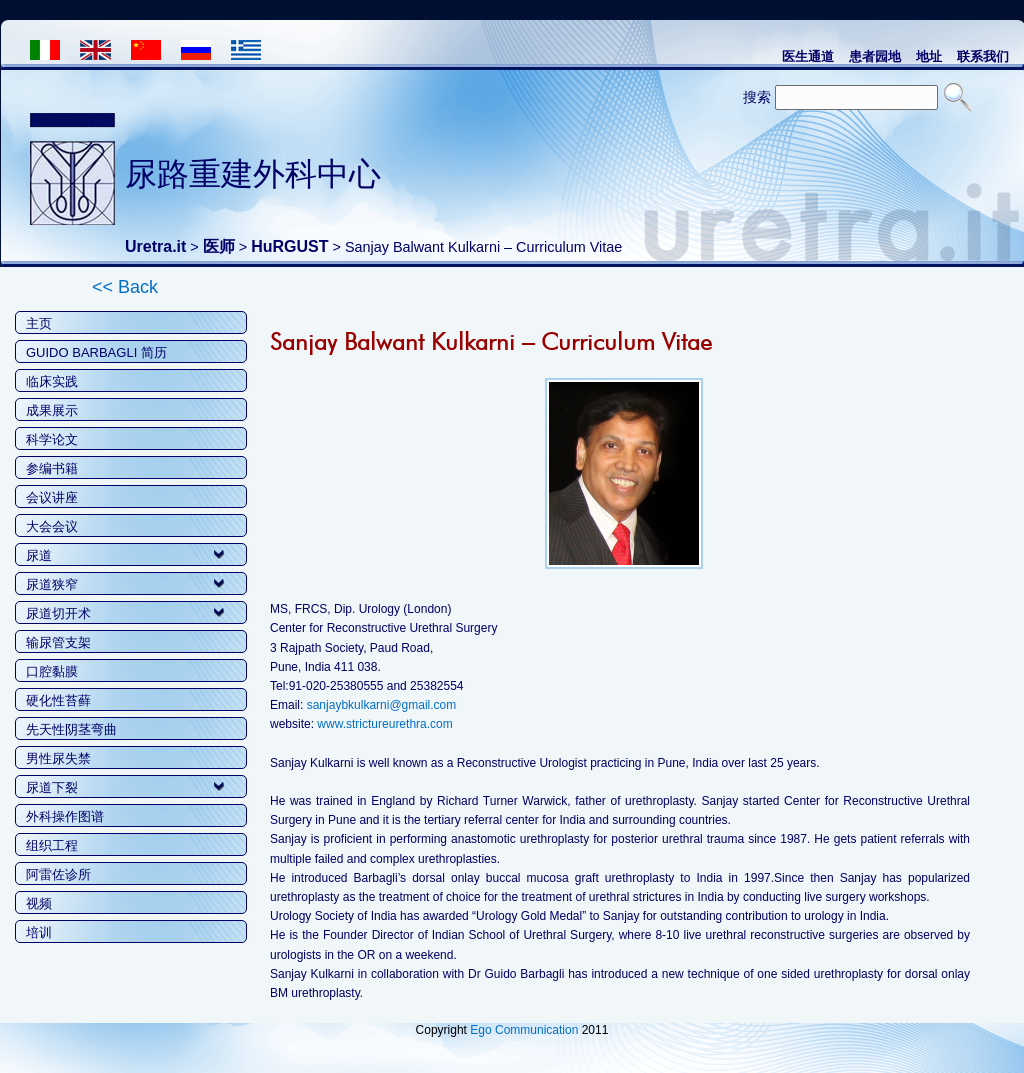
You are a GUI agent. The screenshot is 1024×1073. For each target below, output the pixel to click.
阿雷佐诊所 (58, 874)
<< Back (125, 287)
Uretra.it (155, 246)
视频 (39, 903)
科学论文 (52, 439)
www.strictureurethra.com (384, 724)
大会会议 (52, 526)
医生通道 (808, 56)
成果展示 (52, 410)
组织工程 (52, 845)
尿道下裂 (52, 787)
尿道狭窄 (52, 584)
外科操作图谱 (65, 816)
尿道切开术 (58, 613)
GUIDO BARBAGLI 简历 (96, 352)
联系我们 (983, 56)
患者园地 (875, 56)
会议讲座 (52, 497)
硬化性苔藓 (58, 700)
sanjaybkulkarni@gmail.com (382, 705)
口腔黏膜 (52, 671)
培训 (39, 932)
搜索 (757, 97)
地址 (929, 56)
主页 (39, 323)
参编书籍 (52, 468)
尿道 (39, 555)
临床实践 (52, 381)
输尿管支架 (58, 642)
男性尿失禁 (58, 758)
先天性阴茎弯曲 (71, 729)
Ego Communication (524, 1030)
